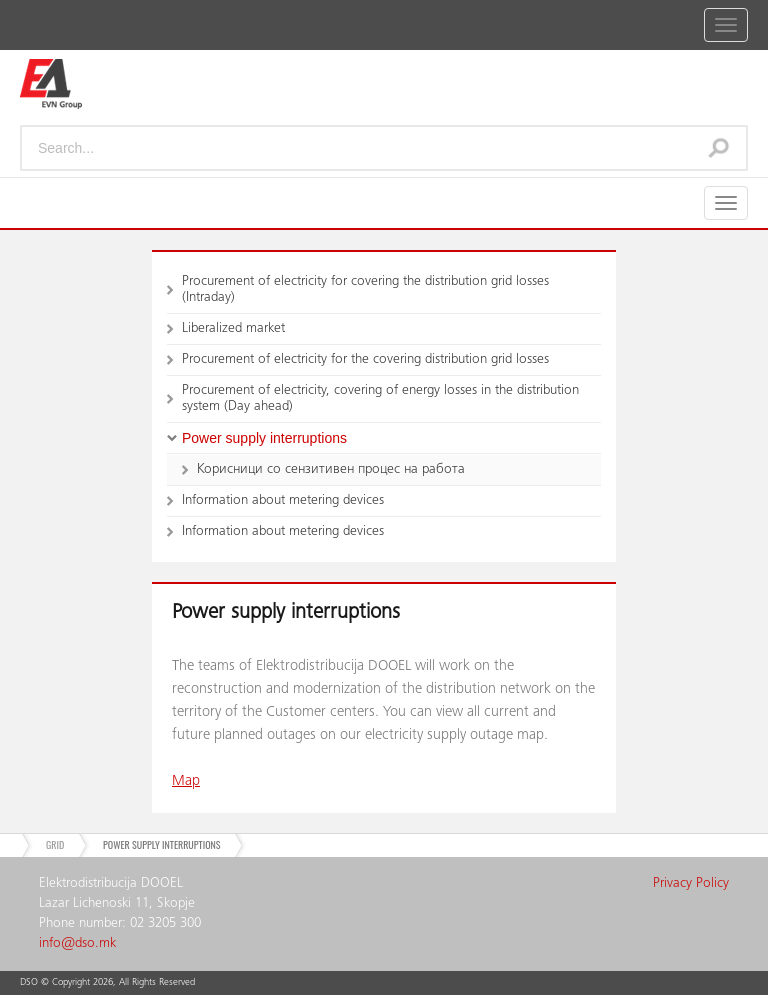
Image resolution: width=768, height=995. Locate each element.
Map (186, 781)
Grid (55, 844)
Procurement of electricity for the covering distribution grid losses (365, 360)
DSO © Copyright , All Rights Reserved (107, 983)
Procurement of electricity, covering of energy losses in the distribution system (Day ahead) (380, 399)
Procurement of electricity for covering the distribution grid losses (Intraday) (365, 290)
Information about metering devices (283, 501)
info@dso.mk (77, 944)
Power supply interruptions (264, 438)
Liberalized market (233, 329)
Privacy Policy (691, 884)
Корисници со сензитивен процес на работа (331, 470)
